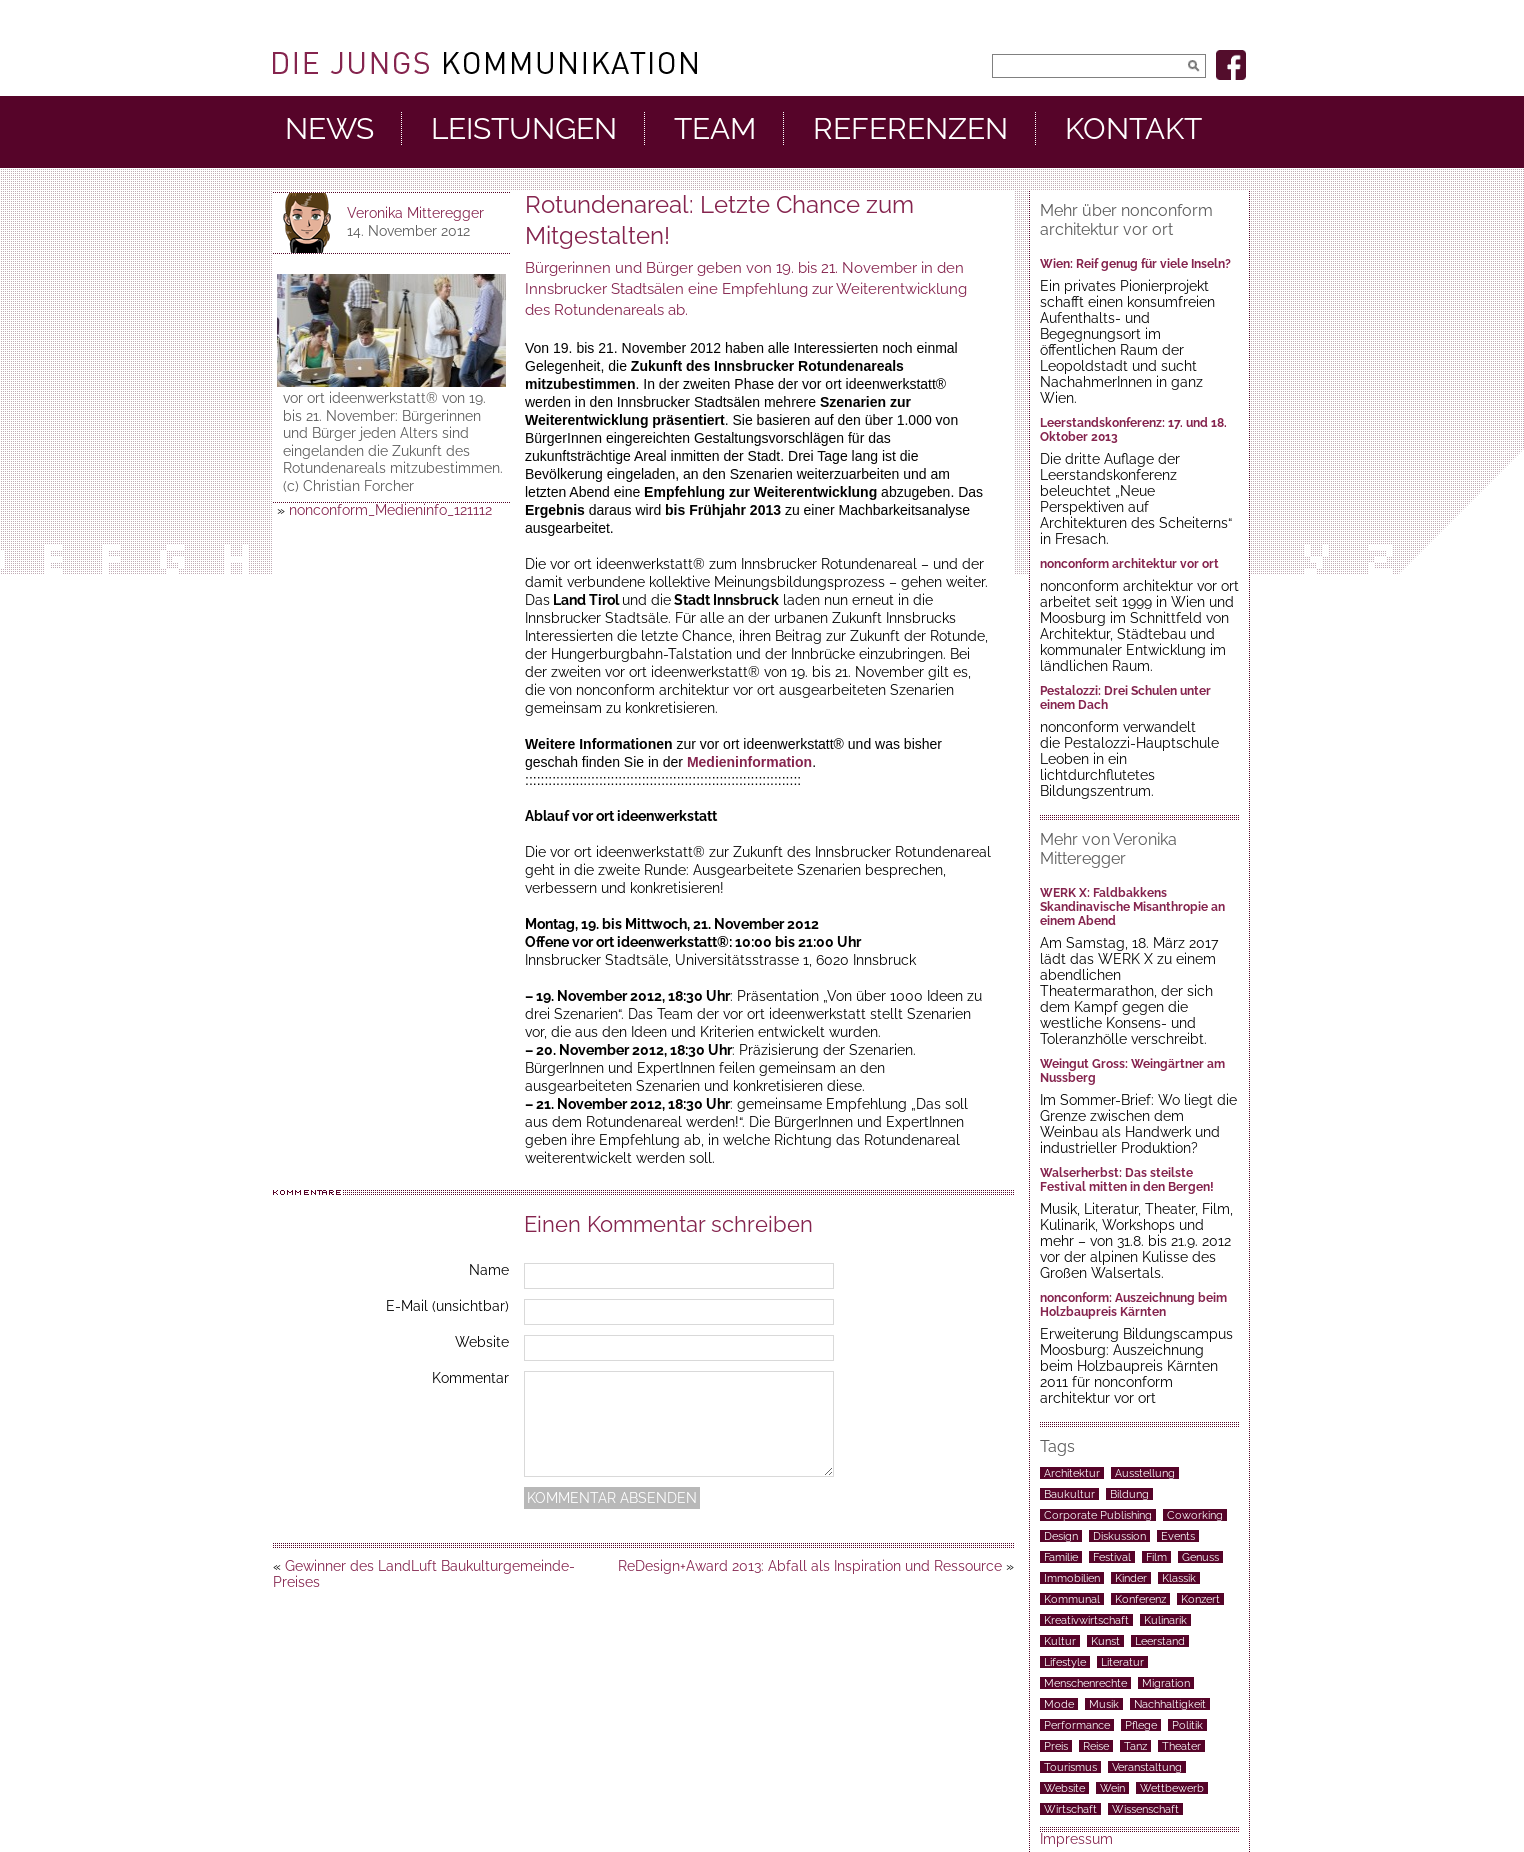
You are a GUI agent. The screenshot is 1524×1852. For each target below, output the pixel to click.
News (329, 129)
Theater (1181, 1746)
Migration (1166, 1683)
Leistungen (524, 129)
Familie (1061, 1557)
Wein (1112, 1788)
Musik (1104, 1704)
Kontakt (1133, 129)
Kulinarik (1165, 1620)
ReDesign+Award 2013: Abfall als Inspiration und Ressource (810, 1566)
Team (715, 129)
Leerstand (1160, 1641)
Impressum (1076, 1839)
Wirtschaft (1070, 1809)
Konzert (1200, 1599)
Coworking (1195, 1515)
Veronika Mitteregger (415, 213)
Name (489, 1270)
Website (482, 1342)
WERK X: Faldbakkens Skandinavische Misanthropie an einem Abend (1132, 907)
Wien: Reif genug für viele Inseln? (1135, 264)
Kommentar (470, 1378)
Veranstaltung (1147, 1767)
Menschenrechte (1085, 1683)
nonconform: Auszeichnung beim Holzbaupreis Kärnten (1133, 1305)
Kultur (1060, 1641)
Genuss (1200, 1557)
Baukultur (1069, 1494)
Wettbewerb (1172, 1788)
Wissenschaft (1145, 1809)
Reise (1096, 1746)
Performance (1077, 1725)
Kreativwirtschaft (1086, 1620)
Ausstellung (1145, 1473)
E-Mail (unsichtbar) (447, 1306)
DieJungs (485, 63)
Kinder (1131, 1578)
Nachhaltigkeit (1170, 1704)
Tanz (1135, 1746)
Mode (1059, 1704)
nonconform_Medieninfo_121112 (390, 510)
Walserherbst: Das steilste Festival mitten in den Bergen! (1127, 1180)
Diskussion (1119, 1536)
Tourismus (1070, 1767)
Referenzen (910, 129)
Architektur (1072, 1473)
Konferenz (1140, 1599)
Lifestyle (1065, 1662)
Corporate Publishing (1098, 1515)
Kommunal (1072, 1599)
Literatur (1122, 1662)
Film (1156, 1557)
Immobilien (1072, 1578)
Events (1178, 1536)
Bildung (1129, 1494)
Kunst (1105, 1641)
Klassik (1179, 1578)
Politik (1187, 1725)
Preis (1056, 1746)
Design (1061, 1536)
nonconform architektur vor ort (1129, 564)
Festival (1112, 1557)
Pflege (1141, 1725)
